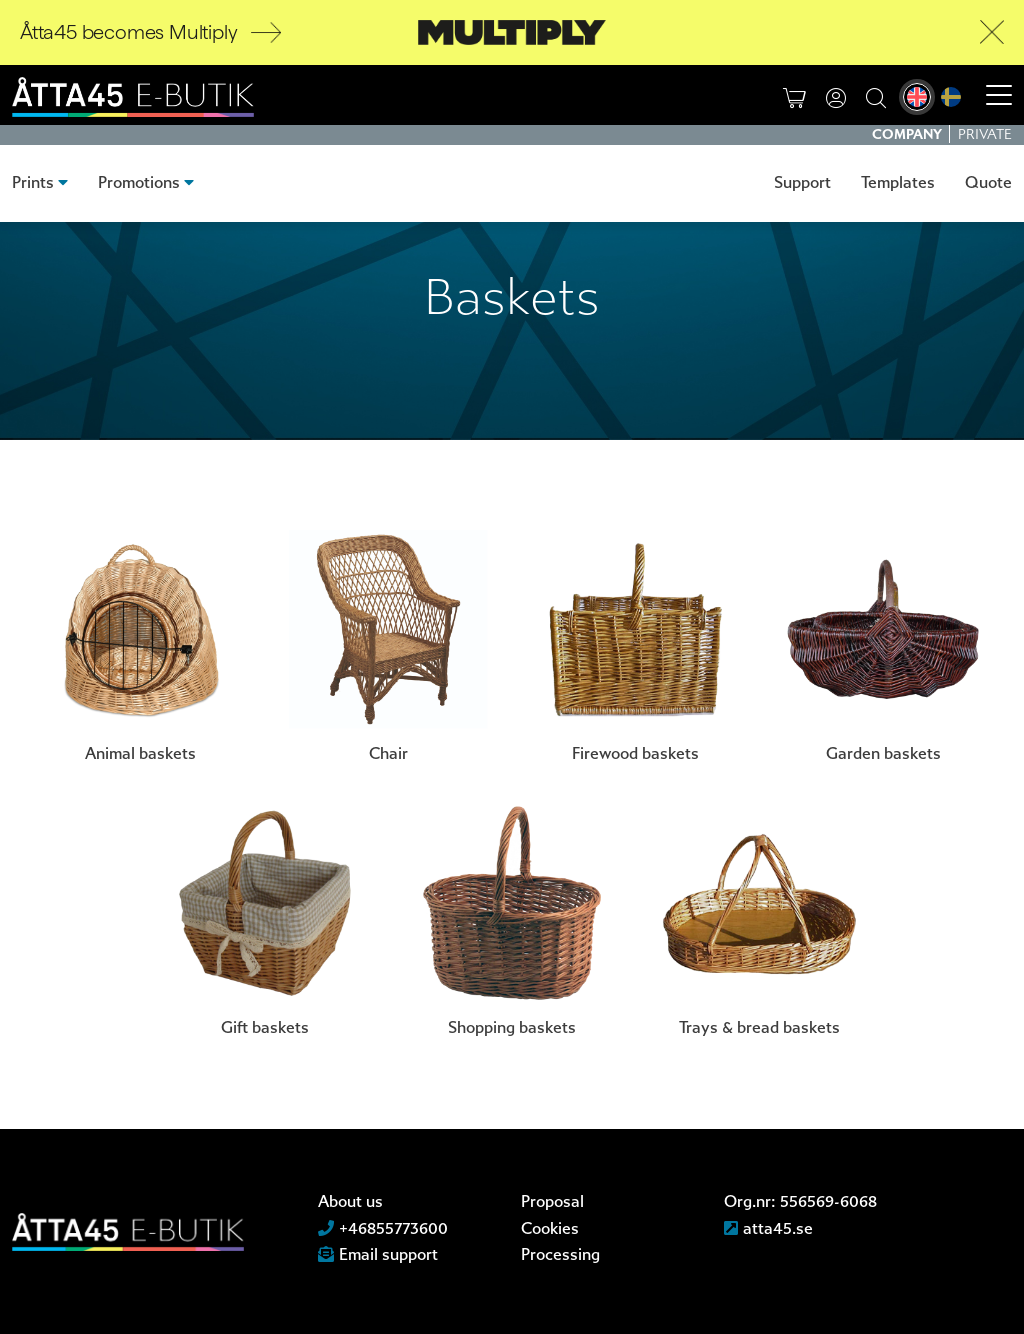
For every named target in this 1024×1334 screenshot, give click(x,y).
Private (985, 134)
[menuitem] (917, 97)
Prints (33, 182)
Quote (988, 182)
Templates (898, 182)
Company (908, 134)
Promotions (139, 182)
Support (802, 182)
